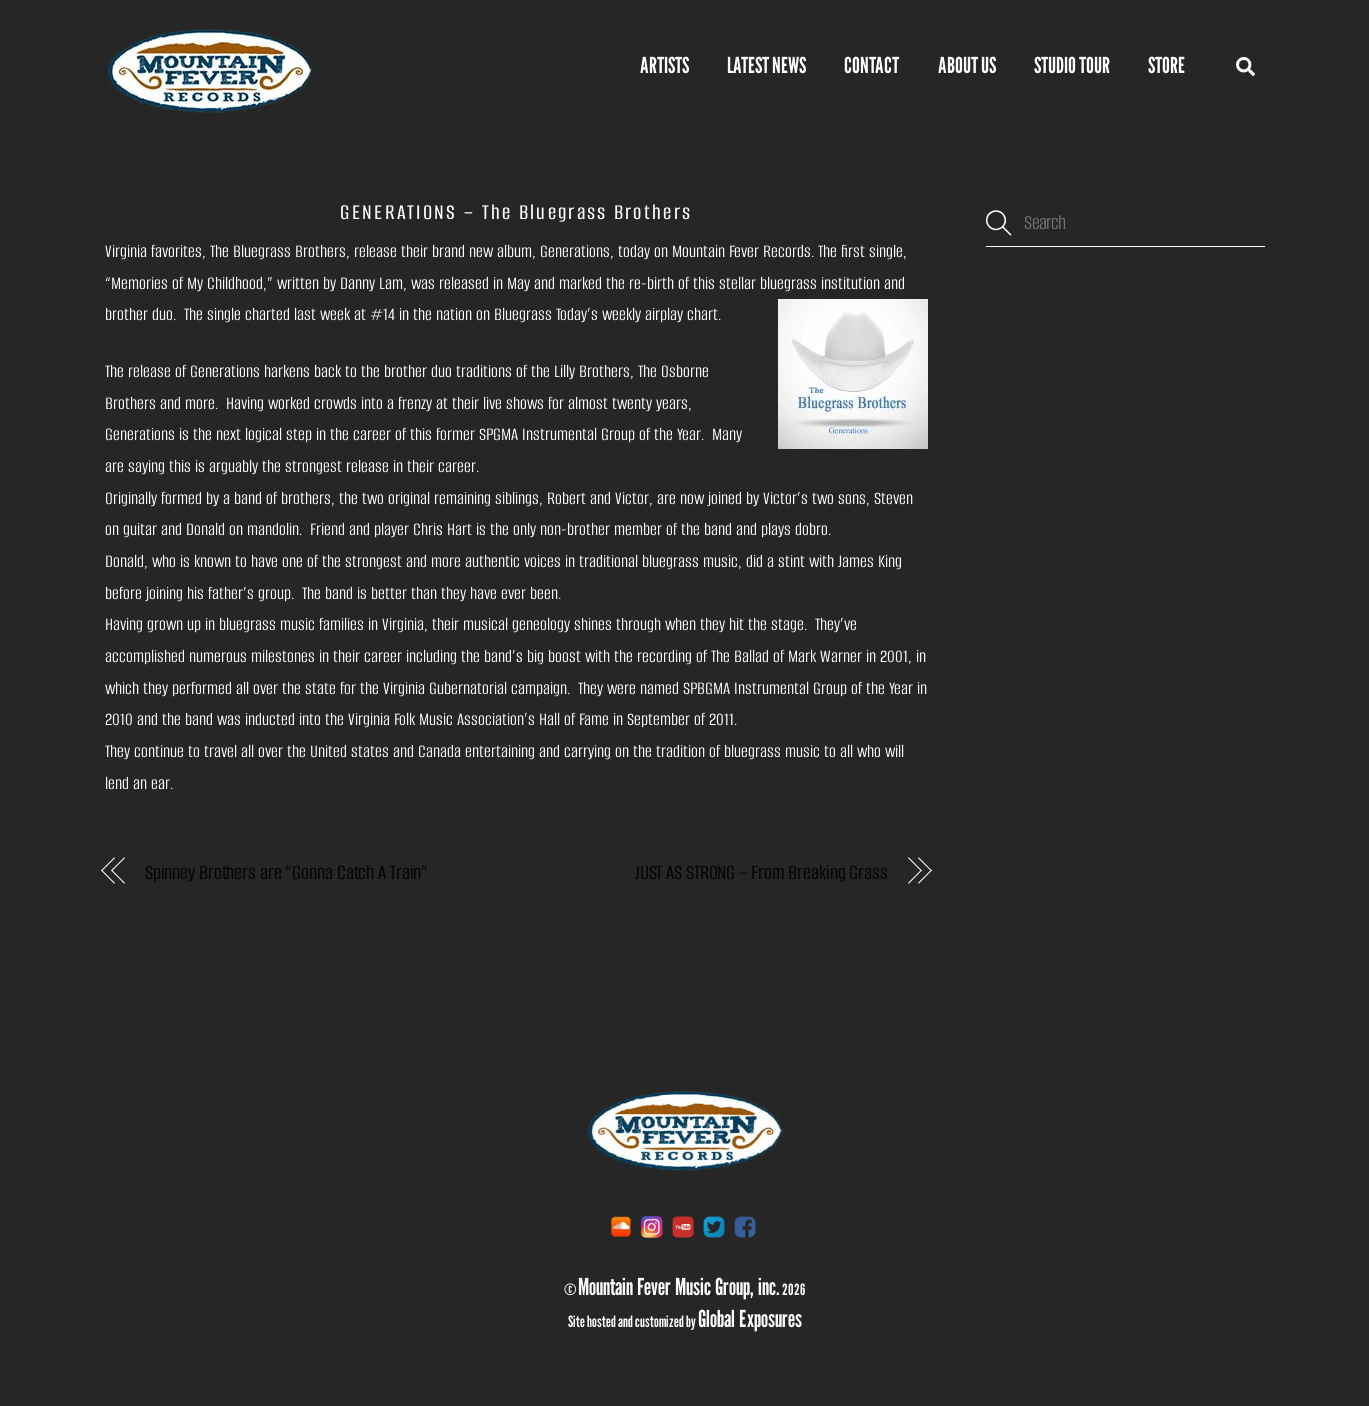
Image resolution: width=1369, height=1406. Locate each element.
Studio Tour (1072, 65)
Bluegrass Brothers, (291, 251)
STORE (1166, 65)
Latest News (766, 65)
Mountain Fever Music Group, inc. (679, 1286)
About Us (967, 65)
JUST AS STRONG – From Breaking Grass (761, 872)
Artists (664, 65)
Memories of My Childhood (187, 283)
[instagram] (652, 1225)
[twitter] (714, 1225)
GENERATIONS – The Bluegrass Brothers (516, 212)
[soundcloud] (621, 1225)
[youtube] (683, 1225)
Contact (871, 65)
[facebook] (745, 1225)
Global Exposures (750, 1318)
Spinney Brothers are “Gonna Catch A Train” (286, 872)
